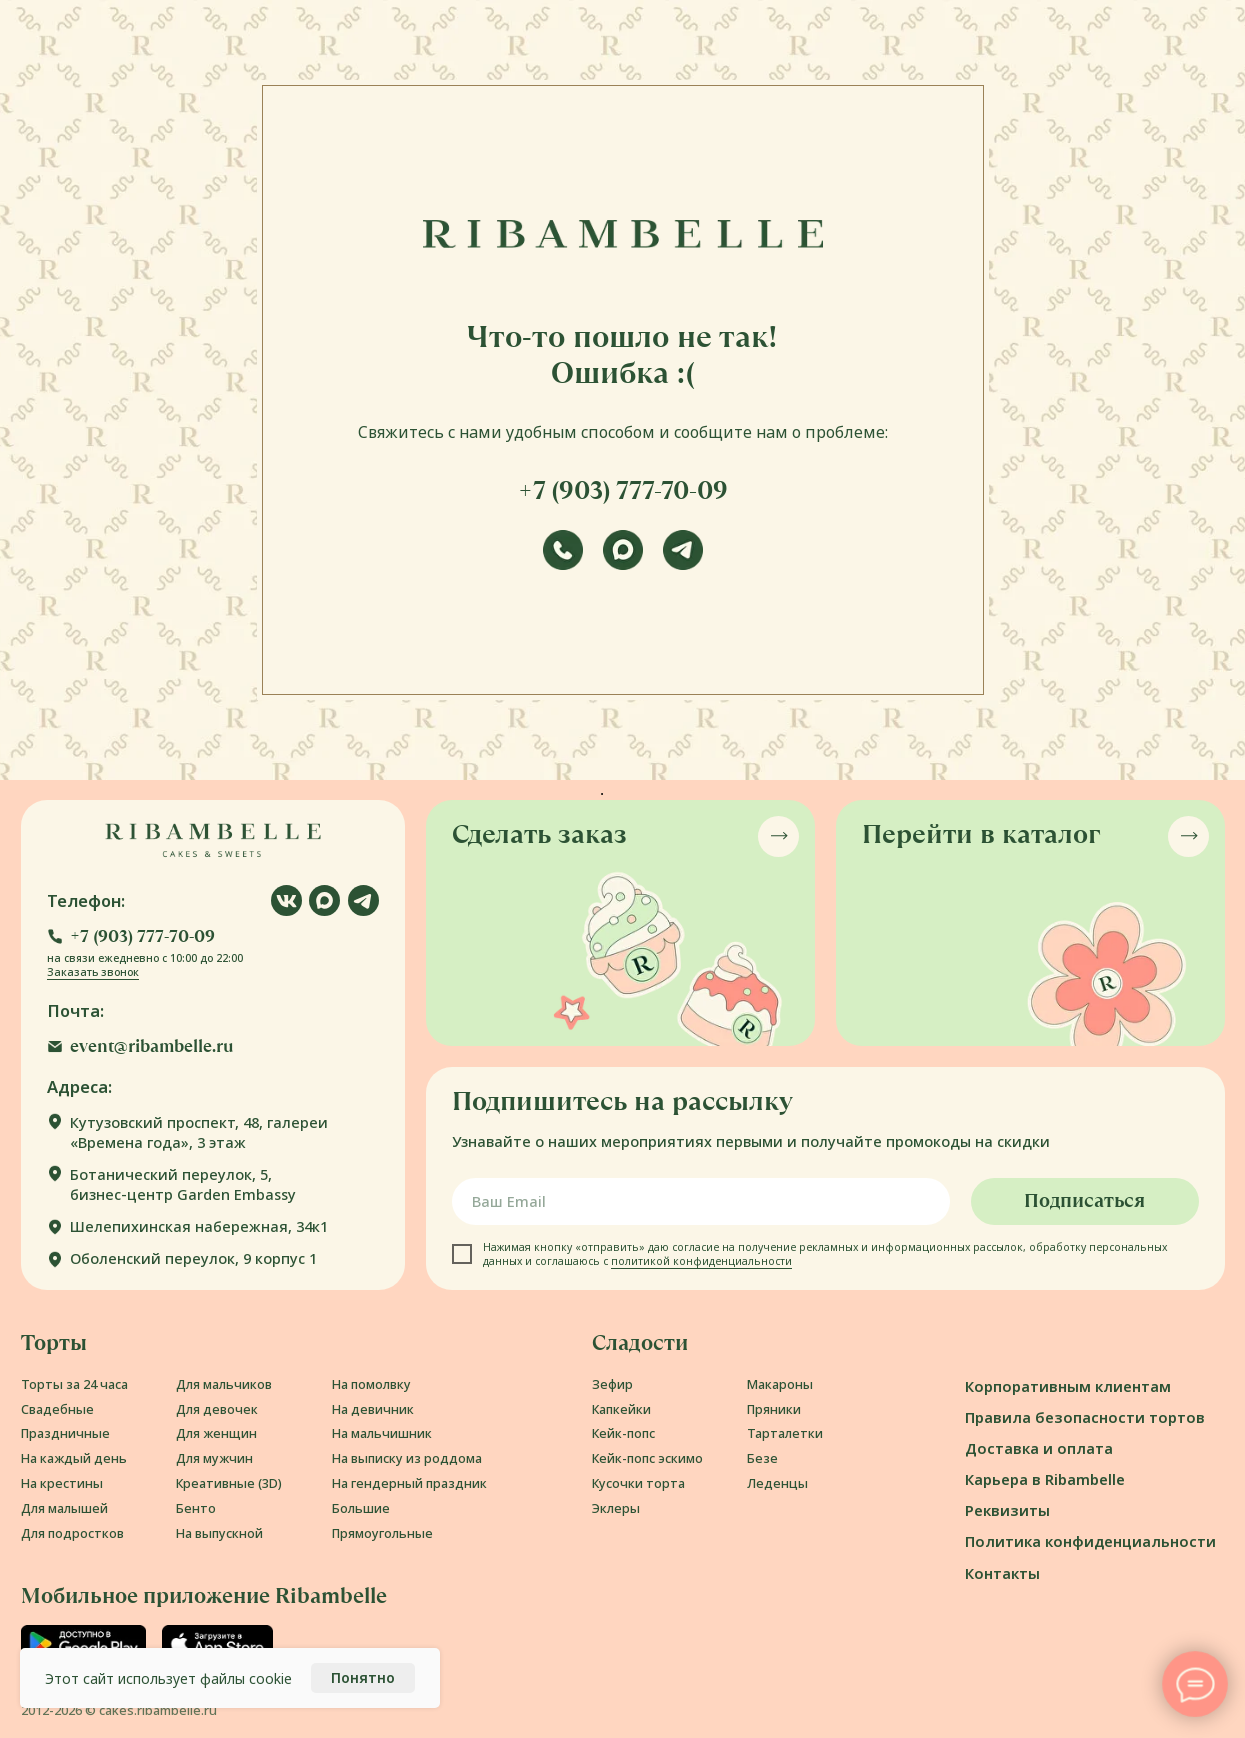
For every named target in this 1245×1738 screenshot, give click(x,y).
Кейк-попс (623, 1433)
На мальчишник (382, 1433)
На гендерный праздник (409, 1483)
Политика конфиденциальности (1090, 1541)
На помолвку (371, 1384)
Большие (361, 1508)
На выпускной (219, 1533)
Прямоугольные (382, 1533)
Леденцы (777, 1483)
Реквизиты (1007, 1510)
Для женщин (216, 1433)
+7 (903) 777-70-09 (623, 490)
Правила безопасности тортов (1085, 1417)
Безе (762, 1458)
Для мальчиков (224, 1384)
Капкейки (621, 1409)
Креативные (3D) (229, 1483)
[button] (131, 936)
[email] (701, 1201)
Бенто (196, 1508)
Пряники (774, 1409)
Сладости (640, 1342)
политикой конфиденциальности (701, 1261)
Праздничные (65, 1433)
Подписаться (1084, 1201)
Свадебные (57, 1409)
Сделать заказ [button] (539, 834)
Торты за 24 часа (74, 1384)
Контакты (1002, 1573)
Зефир (612, 1384)
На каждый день (74, 1458)
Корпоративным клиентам (1068, 1386)
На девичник (373, 1409)
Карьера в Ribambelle (1045, 1479)
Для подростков (72, 1533)
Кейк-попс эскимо (647, 1458)
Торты (54, 1342)
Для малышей (64, 1508)
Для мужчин (214, 1458)
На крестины (62, 1483)
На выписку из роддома (407, 1458)
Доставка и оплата (1039, 1448)
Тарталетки (785, 1433)
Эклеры (616, 1508)
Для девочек (217, 1409)
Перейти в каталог (981, 834)
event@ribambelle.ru (152, 1046)
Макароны (780, 1384)
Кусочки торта (638, 1483)
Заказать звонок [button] (93, 972)
